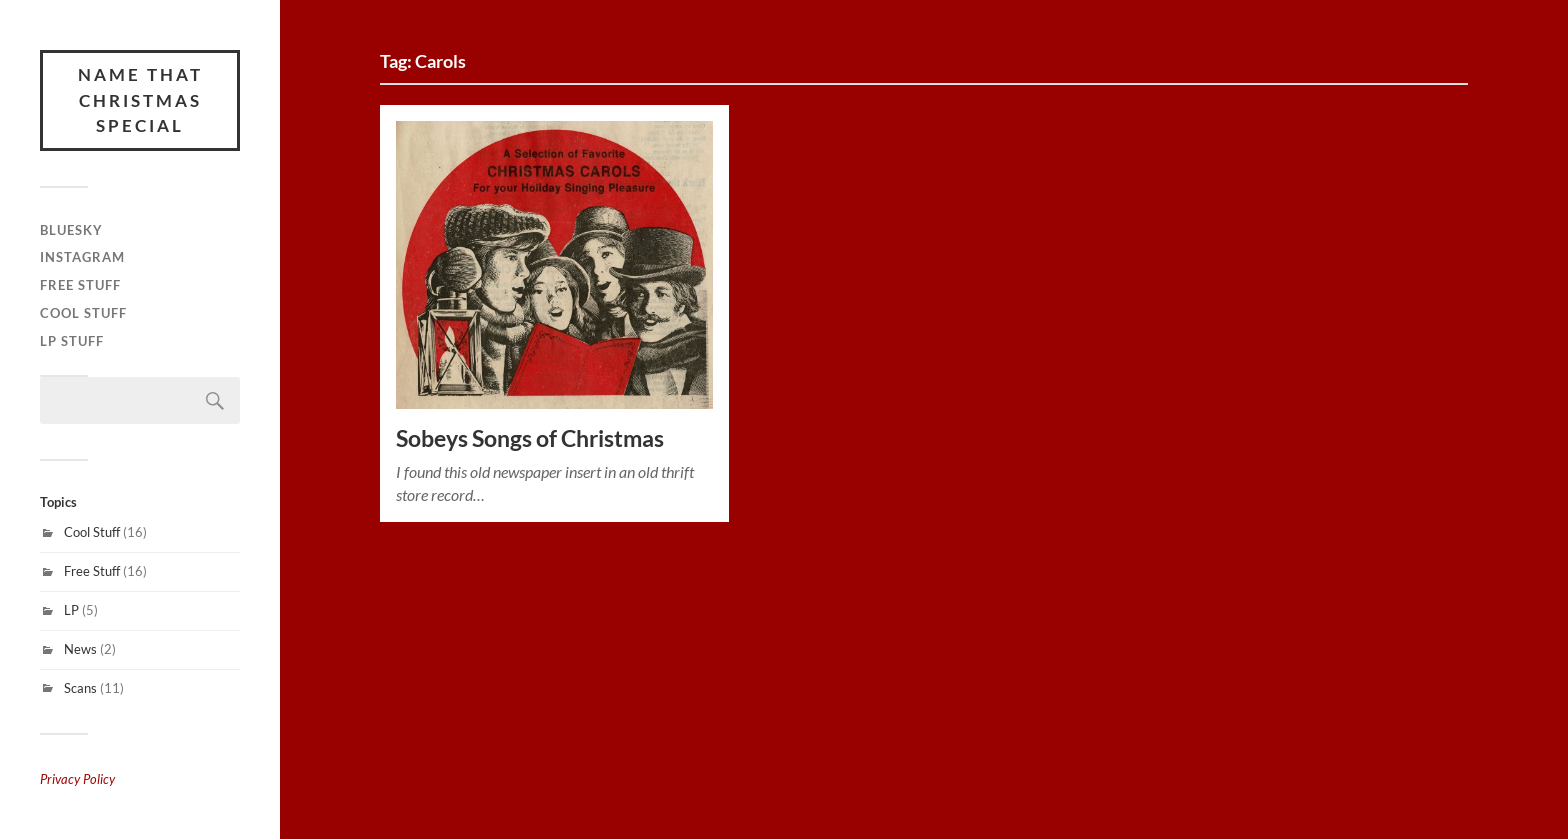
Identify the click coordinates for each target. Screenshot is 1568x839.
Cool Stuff (83, 313)
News (80, 649)
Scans (80, 688)
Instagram (82, 257)
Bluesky (71, 230)
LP (71, 610)
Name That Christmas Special (140, 100)
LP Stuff (72, 341)
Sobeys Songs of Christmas (530, 438)
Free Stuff (80, 285)
